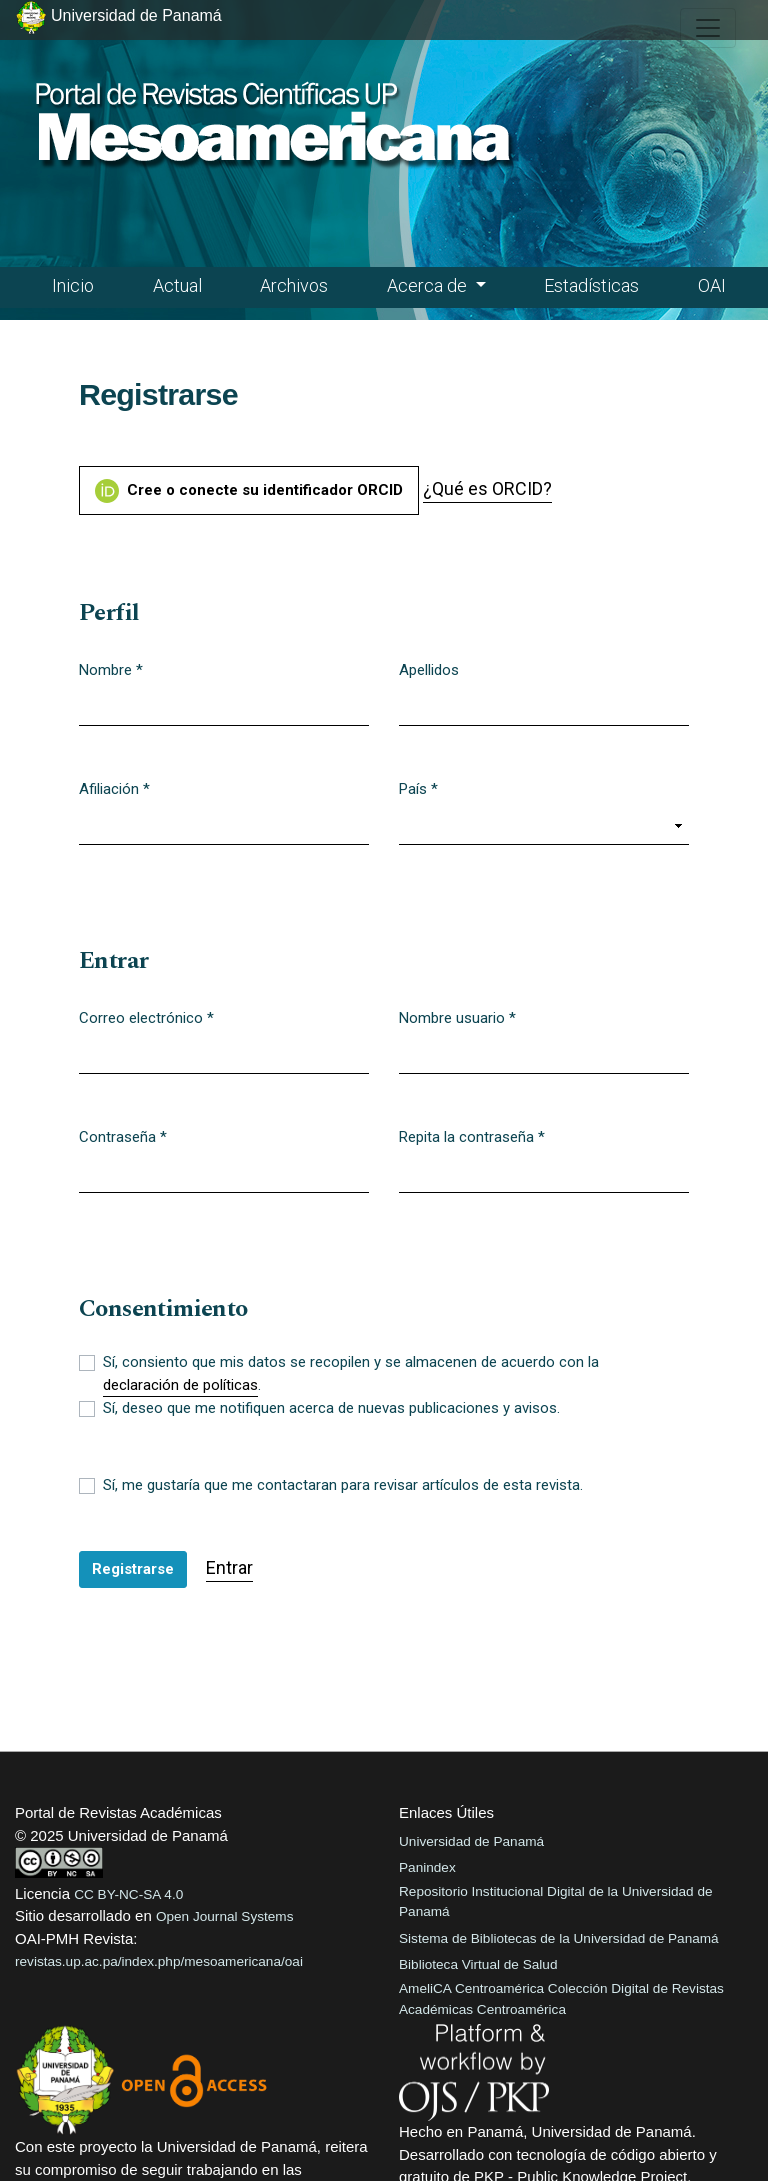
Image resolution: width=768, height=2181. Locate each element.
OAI (712, 285)
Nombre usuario (457, 1017)
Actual (177, 285)
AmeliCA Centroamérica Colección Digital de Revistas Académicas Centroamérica (561, 1998)
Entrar (229, 1567)
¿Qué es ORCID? (487, 488)
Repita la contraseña (472, 1136)
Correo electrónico (146, 1017)
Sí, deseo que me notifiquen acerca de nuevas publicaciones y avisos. (331, 1408)
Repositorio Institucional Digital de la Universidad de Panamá (556, 1901)
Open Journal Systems (225, 1916)
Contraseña (123, 1136)
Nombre (111, 669)
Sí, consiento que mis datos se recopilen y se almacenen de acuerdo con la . (351, 1375)
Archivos (294, 285)
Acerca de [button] (429, 285)
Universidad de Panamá (471, 1841)
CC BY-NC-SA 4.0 (128, 1894)
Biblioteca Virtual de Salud (478, 1964)
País (418, 788)
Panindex (427, 1867)
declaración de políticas (180, 1385)
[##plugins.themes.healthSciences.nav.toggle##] (708, 28)
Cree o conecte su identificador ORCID (249, 491)
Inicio (73, 285)
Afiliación (114, 788)
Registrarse (133, 1569)
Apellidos (429, 670)
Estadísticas (591, 285)
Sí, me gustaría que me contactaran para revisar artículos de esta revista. (343, 1485)
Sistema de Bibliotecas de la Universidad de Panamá (559, 1938)
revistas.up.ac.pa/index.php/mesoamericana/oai (159, 1961)
